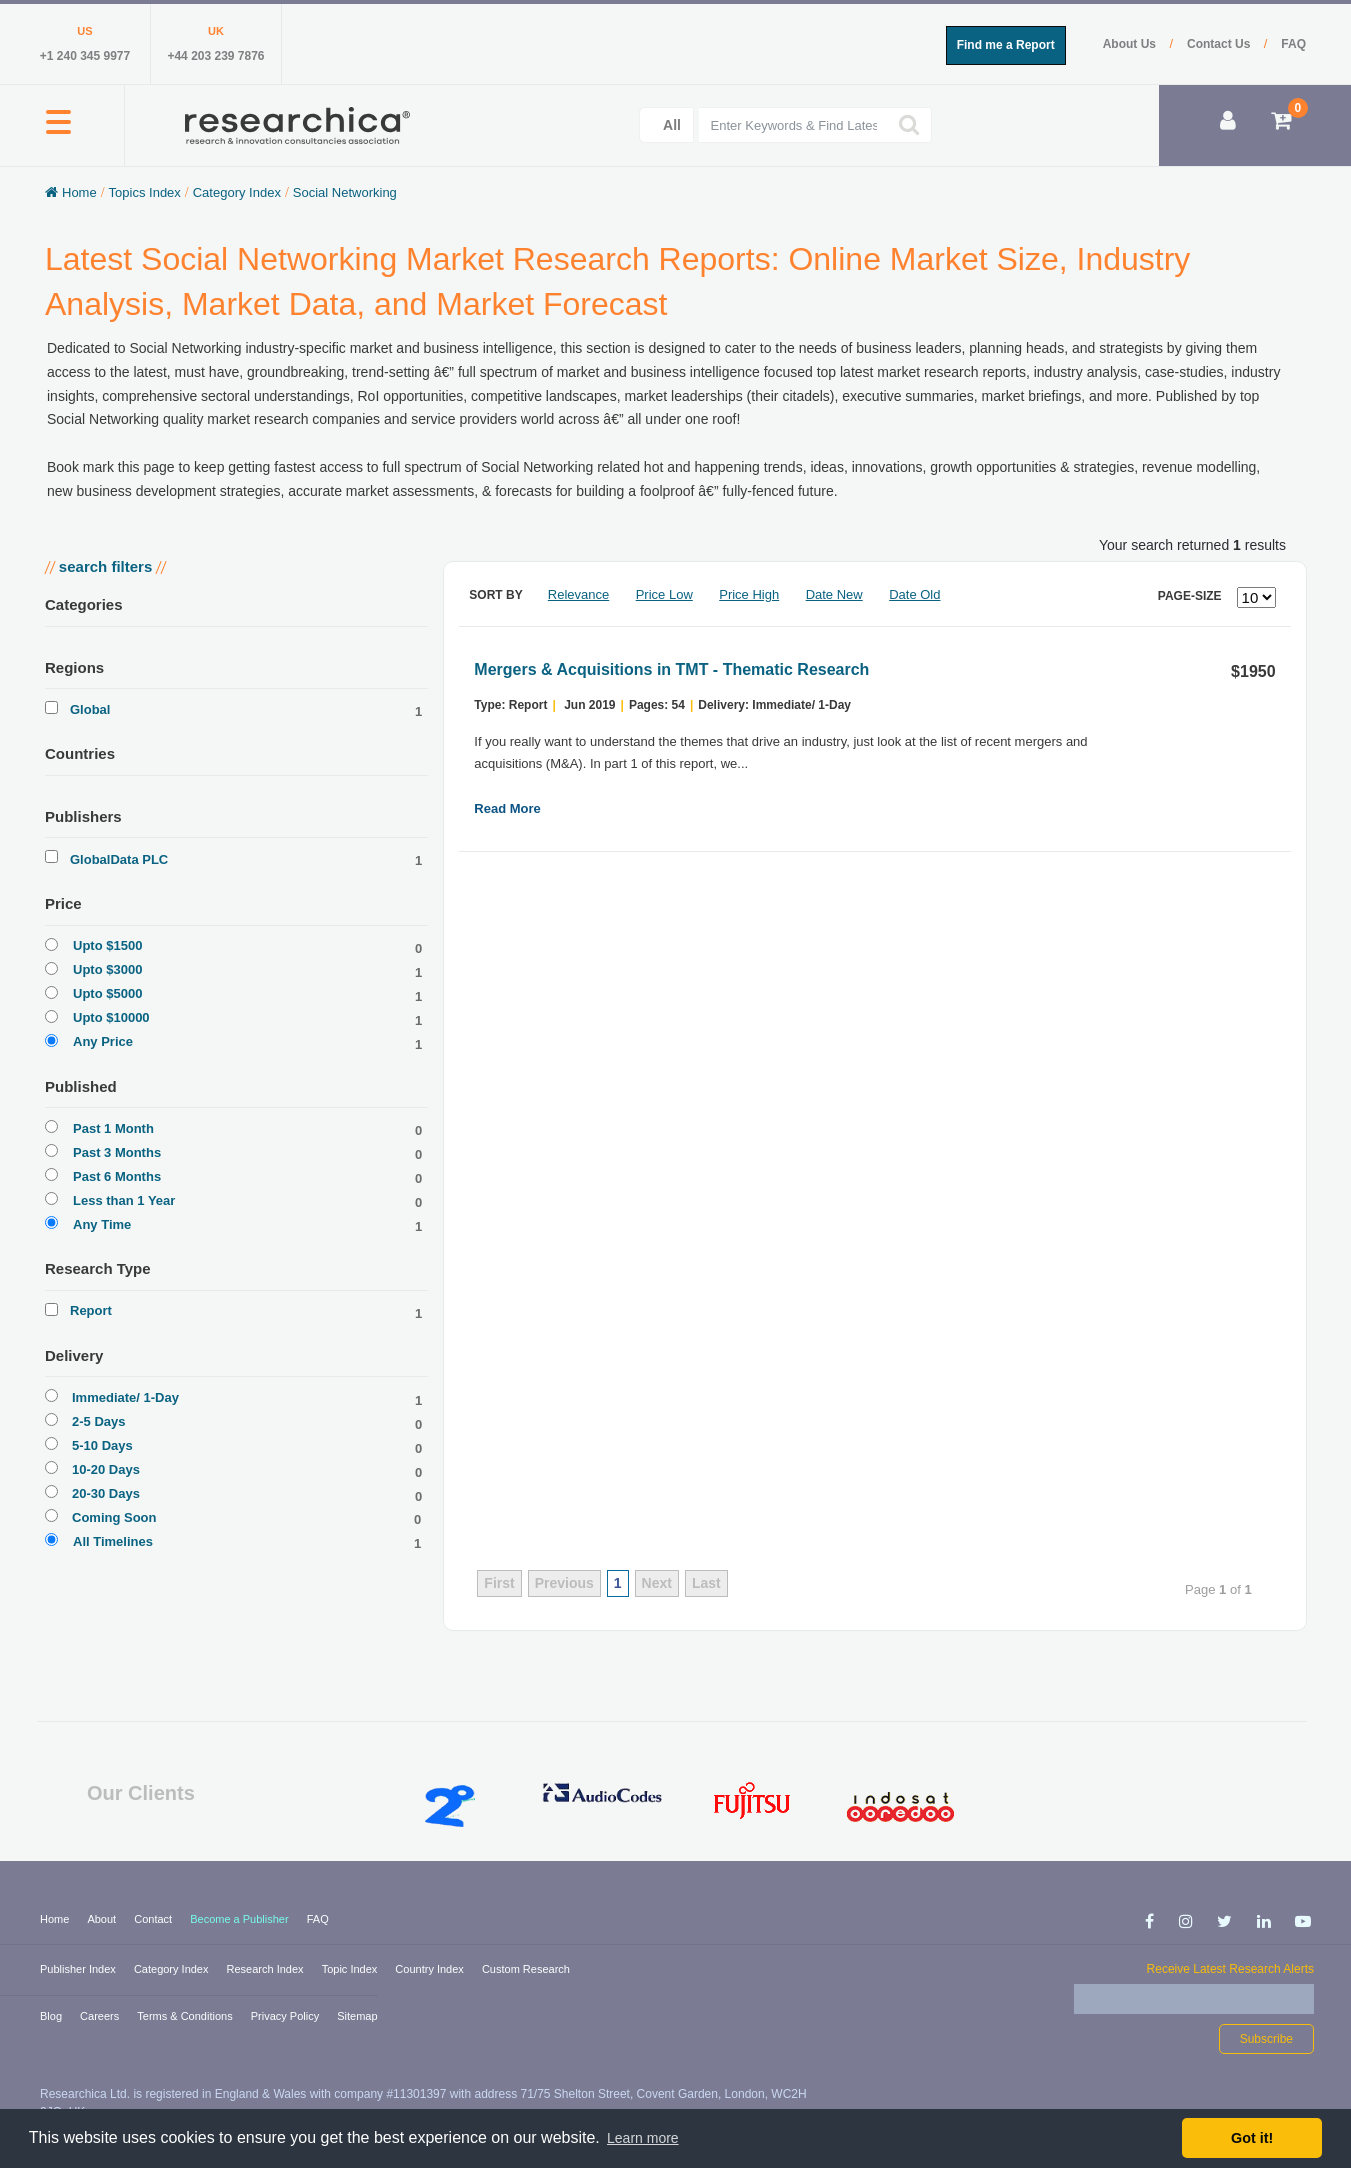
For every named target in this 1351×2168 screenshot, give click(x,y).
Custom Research (526, 1969)
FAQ (1293, 44)
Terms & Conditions (186, 2016)
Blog (52, 2016)
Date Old (914, 594)
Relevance (578, 594)
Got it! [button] (1252, 2138)
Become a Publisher (241, 1919)
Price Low (664, 594)
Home (56, 1919)
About (103, 1919)
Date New (834, 594)
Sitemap (357, 2016)
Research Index (267, 1969)
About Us (1131, 44)
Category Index (173, 1969)
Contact (154, 1919)
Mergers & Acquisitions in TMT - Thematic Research (671, 669)
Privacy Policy (287, 2016)
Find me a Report (1006, 45)
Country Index (431, 1969)
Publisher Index (79, 1969)
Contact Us (1220, 44)
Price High (749, 594)
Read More (507, 808)
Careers (101, 2016)
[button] (58, 133)
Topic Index (351, 1969)
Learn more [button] (643, 2138)
